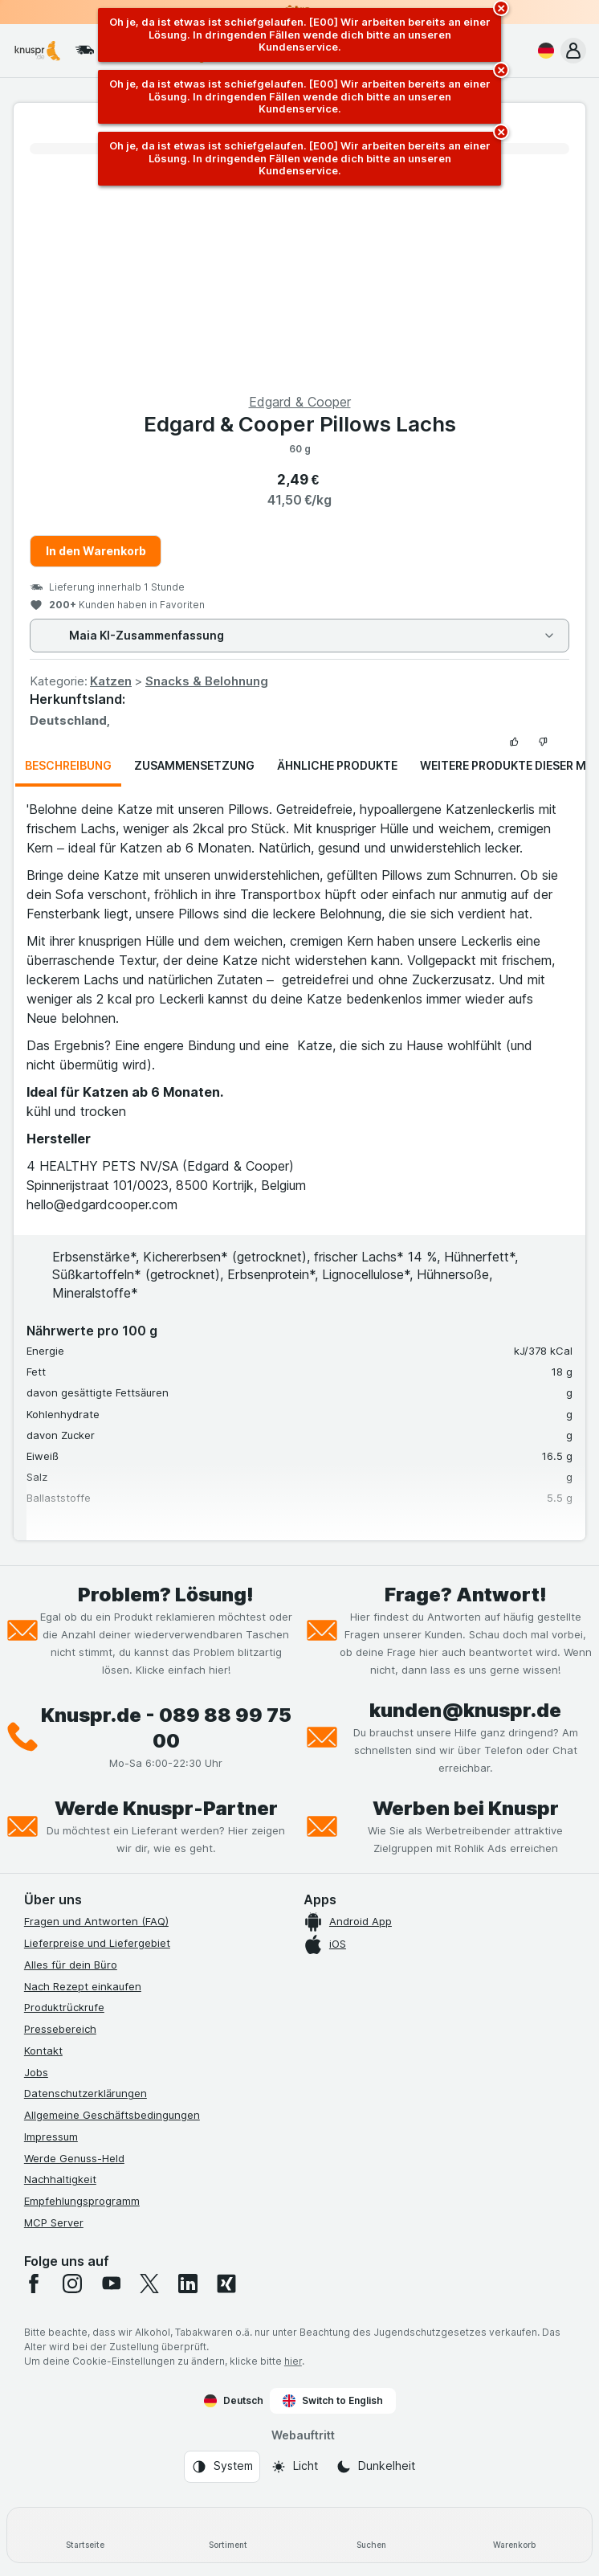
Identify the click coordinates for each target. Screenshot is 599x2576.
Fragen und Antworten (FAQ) (96, 1921)
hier (293, 2361)
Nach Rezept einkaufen (82, 1986)
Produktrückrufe (64, 2007)
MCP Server (54, 2222)
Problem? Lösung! (166, 1594)
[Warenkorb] (514, 2535)
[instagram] (72, 2283)
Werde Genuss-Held (74, 2158)
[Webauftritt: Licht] (294, 2467)
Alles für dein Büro (70, 1964)
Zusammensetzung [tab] (194, 765)
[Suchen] (371, 2535)
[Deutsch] (543, 51)
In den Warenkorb (96, 551)
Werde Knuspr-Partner (166, 1808)
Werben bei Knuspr (466, 1808)
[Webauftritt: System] (222, 2467)
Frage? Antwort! (466, 1594)
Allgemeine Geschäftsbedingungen (112, 2114)
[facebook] (33, 2283)
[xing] (226, 2283)
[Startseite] (85, 2535)
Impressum (51, 2136)
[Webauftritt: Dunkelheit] (375, 2467)
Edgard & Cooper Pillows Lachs (300, 423)
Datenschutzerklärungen (85, 2093)
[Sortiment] (228, 2535)
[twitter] (149, 2283)
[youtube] (110, 2283)
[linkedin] (188, 2283)
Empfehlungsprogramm (82, 2200)
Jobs (36, 2072)
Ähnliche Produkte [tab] (337, 765)
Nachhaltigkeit (60, 2179)
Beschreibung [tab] (68, 765)
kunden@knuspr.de (465, 1710)
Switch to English (333, 2400)
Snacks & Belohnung (206, 681)
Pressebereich (60, 2028)
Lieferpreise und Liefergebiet (97, 1942)
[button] (573, 50)
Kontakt (43, 2050)
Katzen (111, 681)
